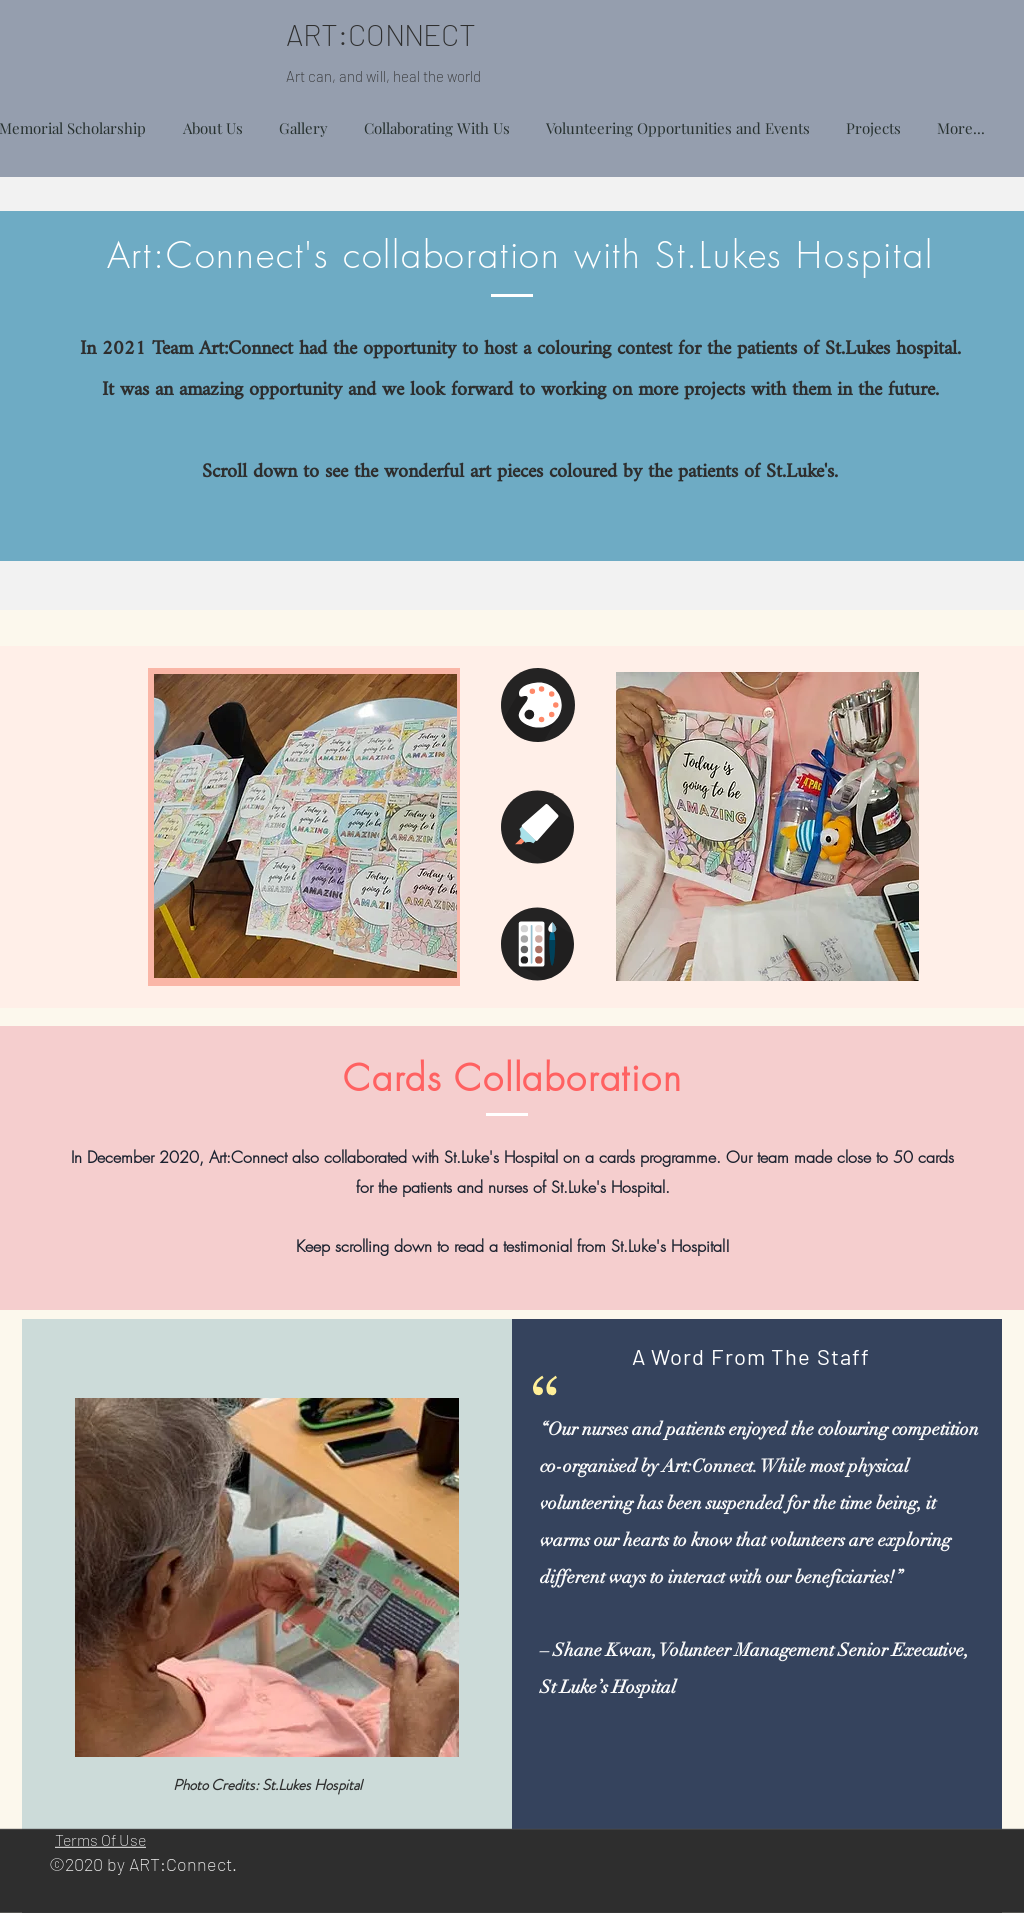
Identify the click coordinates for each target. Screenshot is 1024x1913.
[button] (873, 119)
